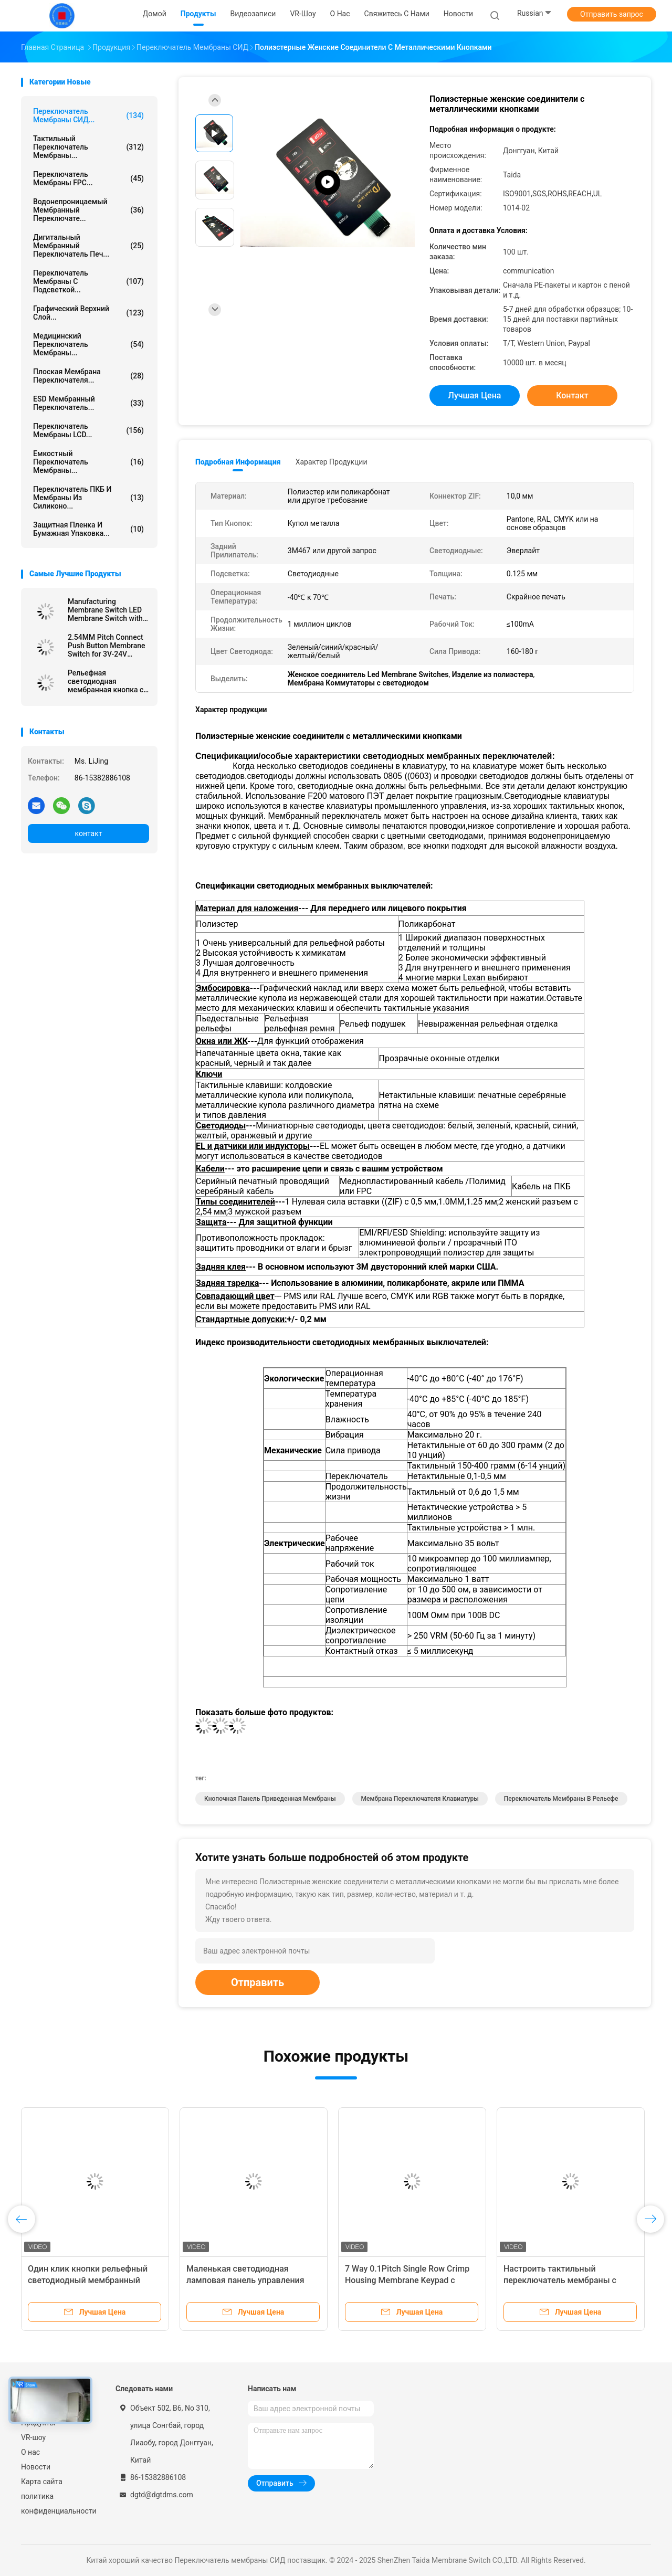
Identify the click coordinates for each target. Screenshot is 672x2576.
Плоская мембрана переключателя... (88, 375)
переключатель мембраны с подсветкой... (88, 281)
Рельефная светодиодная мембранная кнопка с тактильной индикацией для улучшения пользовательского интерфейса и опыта (105, 681)
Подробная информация (238, 462)
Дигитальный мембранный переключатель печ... (88, 245)
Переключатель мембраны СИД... (88, 115)
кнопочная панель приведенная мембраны (270, 1798)
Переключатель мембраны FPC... (88, 178)
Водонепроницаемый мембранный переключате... (88, 210)
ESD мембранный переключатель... (88, 403)
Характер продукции (332, 462)
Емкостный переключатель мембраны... (88, 461)
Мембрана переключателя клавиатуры (420, 1798)
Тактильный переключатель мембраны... (88, 147)
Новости (35, 2467)
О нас (30, 2452)
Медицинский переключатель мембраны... (88, 344)
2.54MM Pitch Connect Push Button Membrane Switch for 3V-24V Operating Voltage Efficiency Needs (106, 645)
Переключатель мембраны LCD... (88, 430)
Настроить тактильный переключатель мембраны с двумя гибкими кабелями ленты (567, 2280)
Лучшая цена (474, 395)
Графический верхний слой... (88, 312)
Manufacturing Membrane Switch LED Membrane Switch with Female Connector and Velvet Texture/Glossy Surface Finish (105, 609)
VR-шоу (33, 2437)
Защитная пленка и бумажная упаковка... (88, 529)
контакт (88, 833)
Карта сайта (41, 2481)
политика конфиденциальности (57, 2503)
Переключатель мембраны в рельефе (561, 1798)
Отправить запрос (611, 14)
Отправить (257, 1982)
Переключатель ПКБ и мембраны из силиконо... (88, 497)
